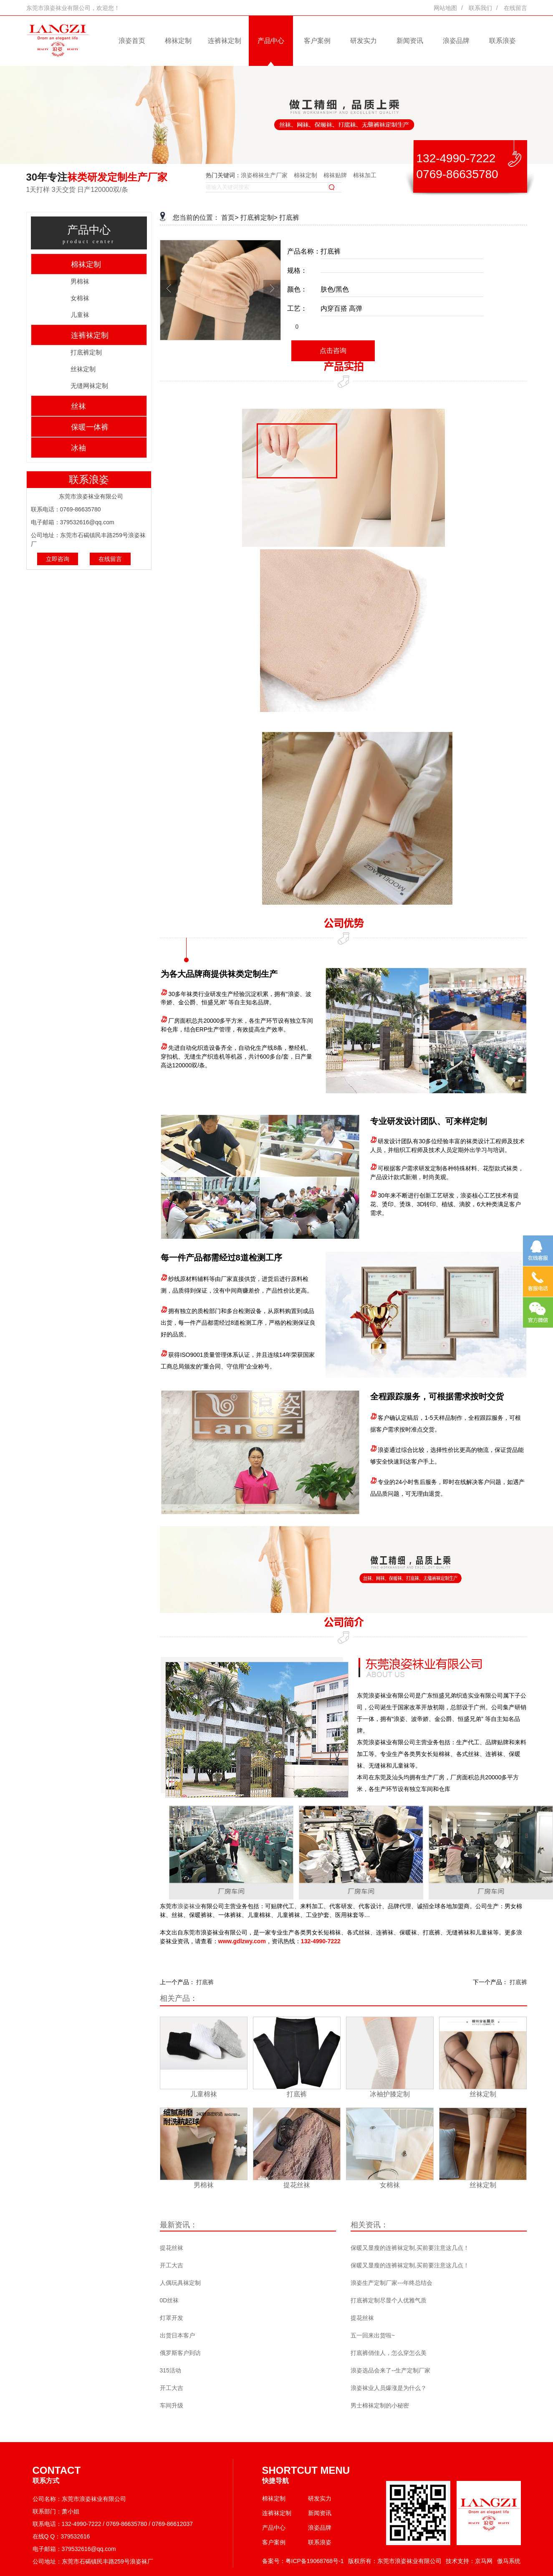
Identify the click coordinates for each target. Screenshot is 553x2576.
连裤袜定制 (224, 40)
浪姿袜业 (189, 1906)
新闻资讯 (409, 40)
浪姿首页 (132, 40)
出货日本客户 (177, 2335)
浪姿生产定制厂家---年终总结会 (391, 2282)
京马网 (483, 2561)
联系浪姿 (502, 40)
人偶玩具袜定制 (180, 2282)
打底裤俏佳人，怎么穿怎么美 (389, 2353)
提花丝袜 (171, 2247)
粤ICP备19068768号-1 (314, 2561)
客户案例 (317, 40)
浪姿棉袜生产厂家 (264, 175)
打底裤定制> (259, 217)
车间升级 (171, 2405)
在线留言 (515, 8)
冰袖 (78, 448)
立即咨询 (57, 559)
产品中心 (271, 40)
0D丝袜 (169, 2300)
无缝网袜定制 (89, 385)
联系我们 (480, 8)
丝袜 (78, 406)
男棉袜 (80, 281)
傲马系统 (508, 2561)
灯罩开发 (171, 2317)
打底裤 (289, 217)
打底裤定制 (86, 352)
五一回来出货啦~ (373, 2335)
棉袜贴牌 (335, 175)
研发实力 (363, 40)
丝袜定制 (83, 368)
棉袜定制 (178, 40)
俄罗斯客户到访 (180, 2353)
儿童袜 (80, 314)
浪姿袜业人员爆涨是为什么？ (389, 2388)
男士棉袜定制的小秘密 (380, 2405)
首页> (229, 217)
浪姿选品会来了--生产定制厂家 (390, 2370)
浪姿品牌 (456, 40)
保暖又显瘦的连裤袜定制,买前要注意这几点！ (410, 2247)
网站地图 (445, 8)
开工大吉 (171, 2265)
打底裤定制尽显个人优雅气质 (389, 2300)
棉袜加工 (364, 175)
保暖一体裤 (90, 427)
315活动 (170, 2370)
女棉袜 (80, 298)
